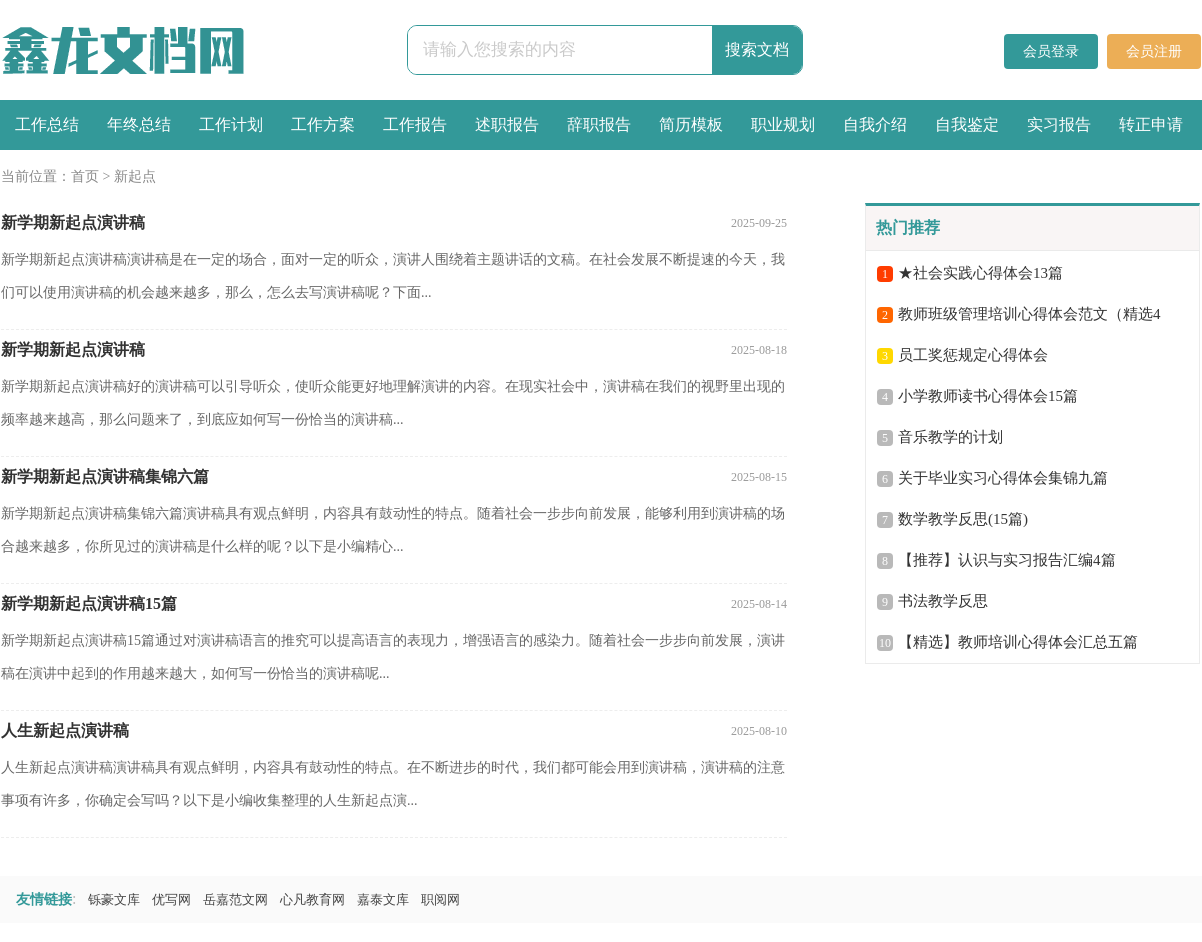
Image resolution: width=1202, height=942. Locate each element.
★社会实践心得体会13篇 (980, 273)
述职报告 (507, 124)
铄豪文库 (114, 899)
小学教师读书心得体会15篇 (988, 396)
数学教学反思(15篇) (963, 519)
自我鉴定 (967, 124)
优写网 (171, 899)
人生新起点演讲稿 (65, 730)
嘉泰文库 (383, 899)
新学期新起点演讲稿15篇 (89, 603)
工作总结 (47, 124)
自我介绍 (875, 124)
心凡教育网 (312, 899)
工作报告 (415, 124)
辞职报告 (599, 124)
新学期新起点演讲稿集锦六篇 (105, 476)
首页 (85, 176)
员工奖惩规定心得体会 (973, 355)
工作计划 (231, 124)
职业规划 (783, 124)
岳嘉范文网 (235, 899)
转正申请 (1151, 124)
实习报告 (1059, 124)
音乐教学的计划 (950, 437)
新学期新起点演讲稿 (73, 222)
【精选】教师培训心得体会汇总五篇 (1018, 642)
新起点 (135, 176)
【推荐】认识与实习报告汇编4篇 (1007, 560)
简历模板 (691, 124)
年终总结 (139, 124)
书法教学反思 (943, 601)
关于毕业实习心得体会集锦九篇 (1003, 478)
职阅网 (440, 899)
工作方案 (323, 124)
